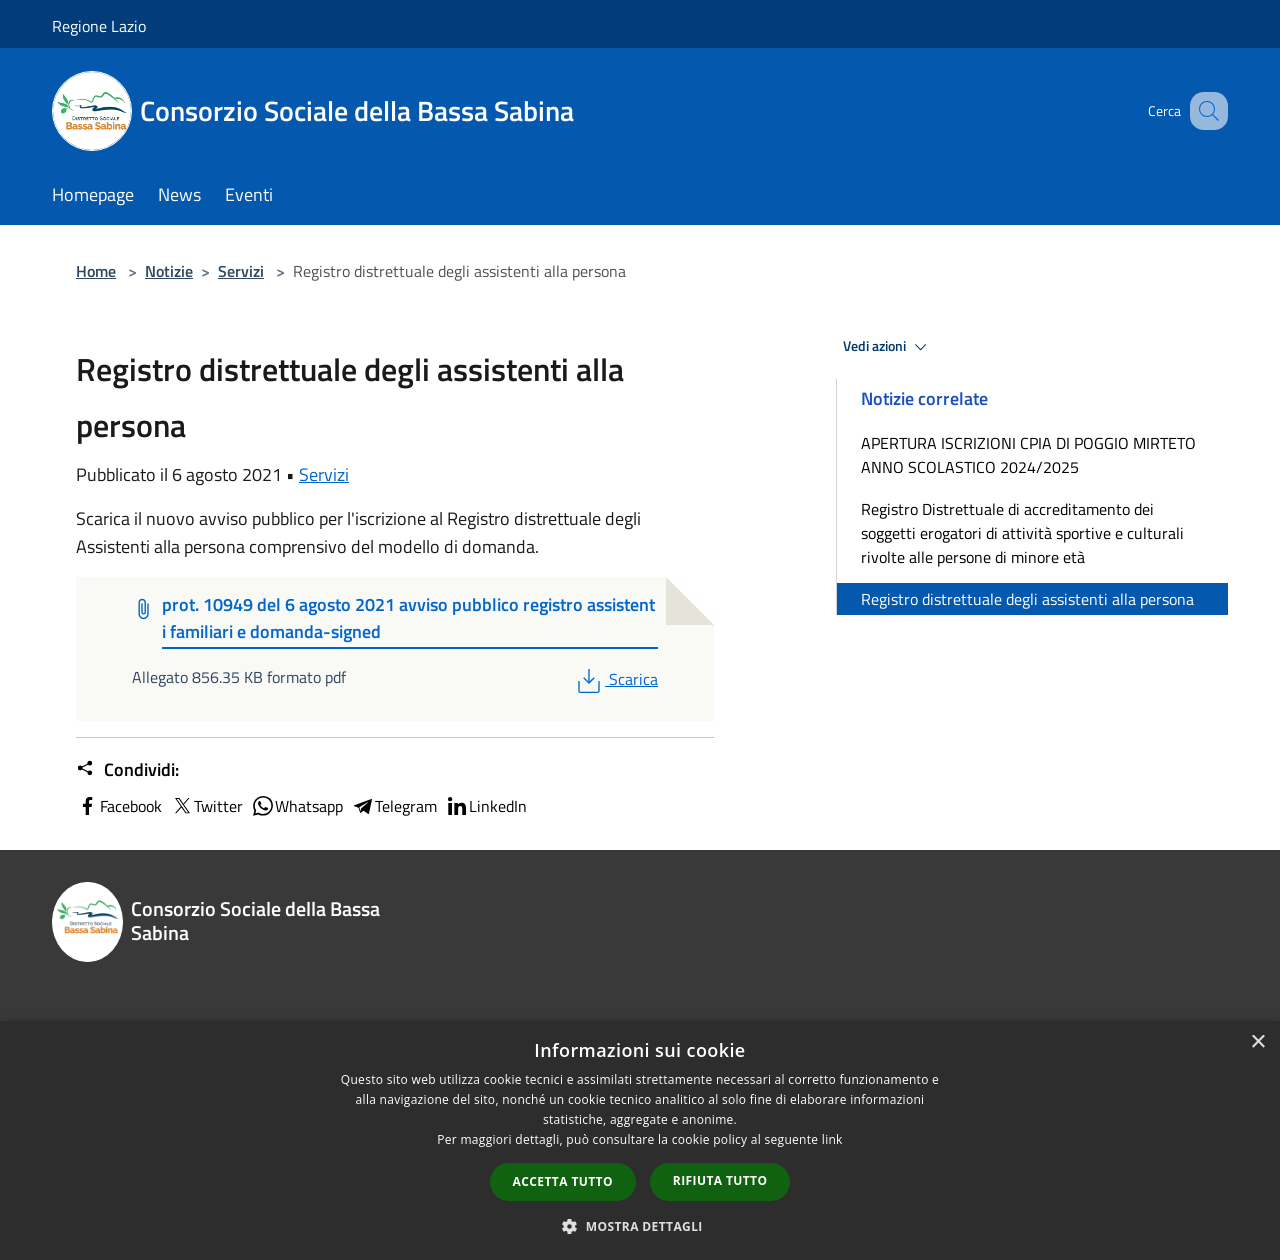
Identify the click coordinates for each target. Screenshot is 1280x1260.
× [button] (1257, 1042)
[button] (640, 1226)
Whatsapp (297, 806)
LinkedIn (486, 806)
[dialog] (640, 1140)
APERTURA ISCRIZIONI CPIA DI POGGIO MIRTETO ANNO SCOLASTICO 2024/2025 (1028, 455)
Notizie (169, 271)
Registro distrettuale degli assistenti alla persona (1027, 599)
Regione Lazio (99, 26)
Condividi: (127, 770)
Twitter (206, 806)
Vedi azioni (888, 347)
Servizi (241, 271)
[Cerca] (1204, 111)
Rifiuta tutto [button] (720, 1180)
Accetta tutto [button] (563, 1181)
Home (96, 271)
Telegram (394, 806)
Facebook (119, 806)
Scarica (615, 679)
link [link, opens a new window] (832, 1139)
